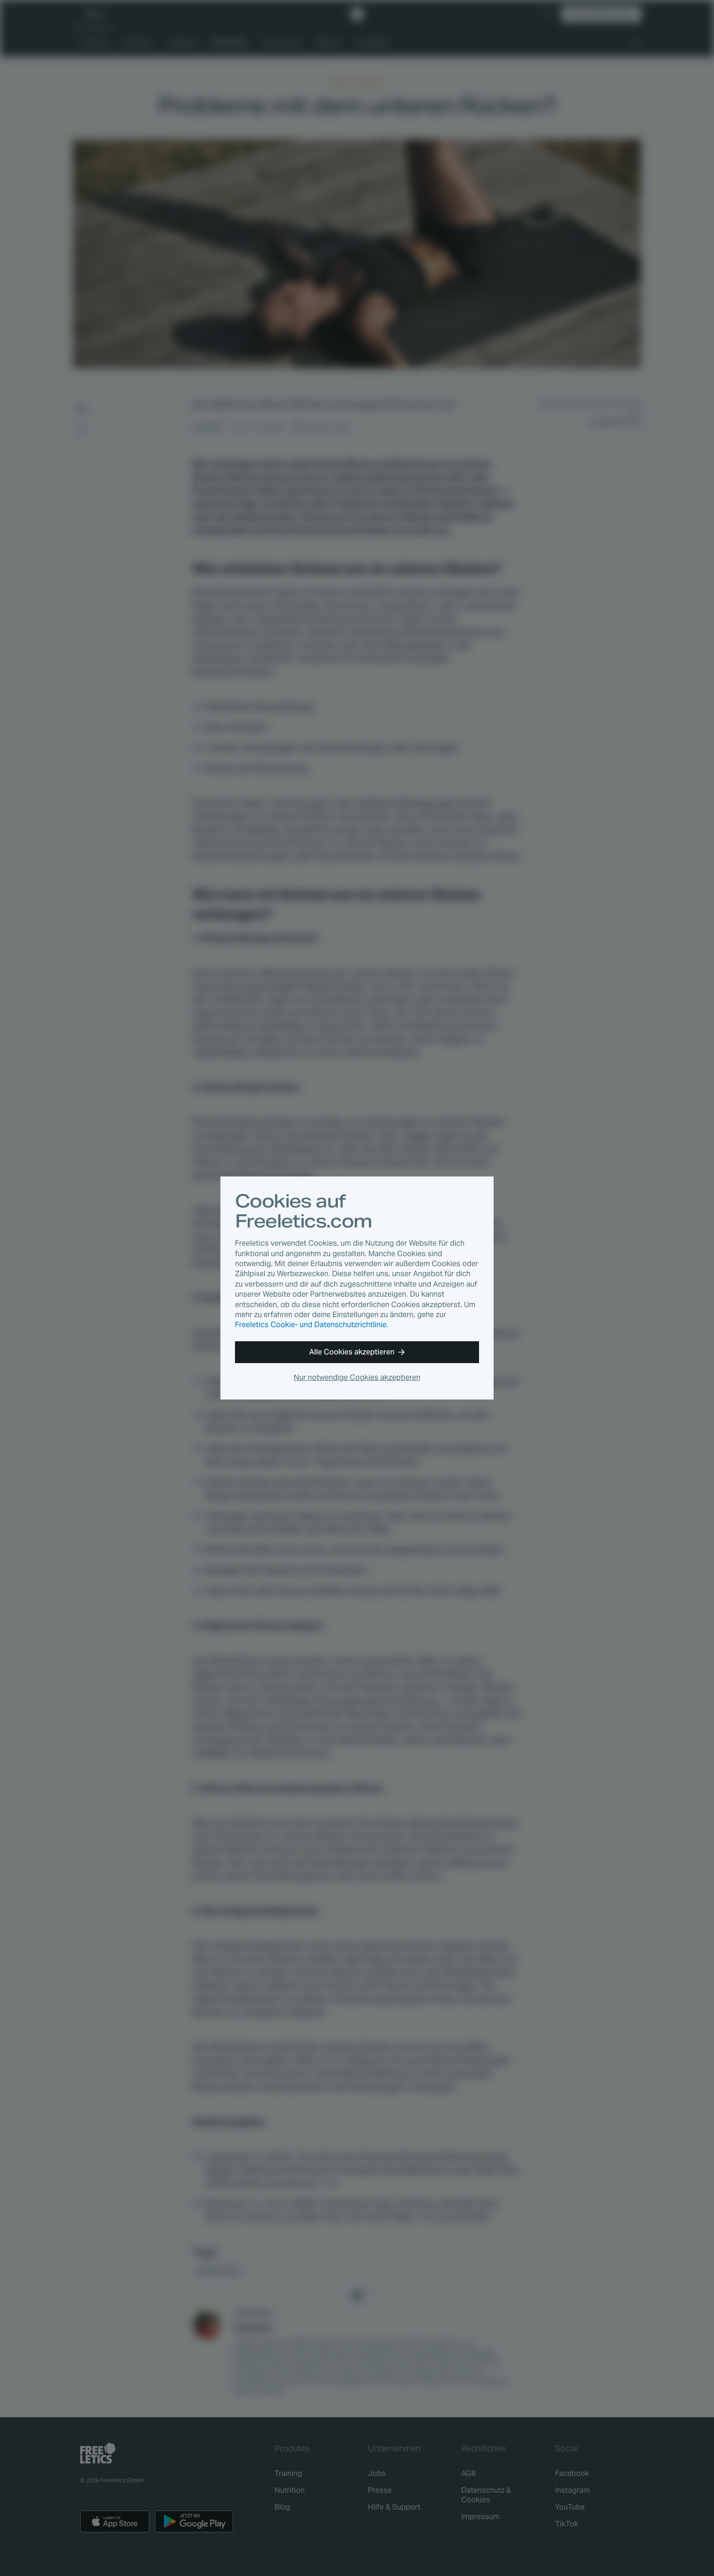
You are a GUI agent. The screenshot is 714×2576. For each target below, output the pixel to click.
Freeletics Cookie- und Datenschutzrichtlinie (311, 1324)
